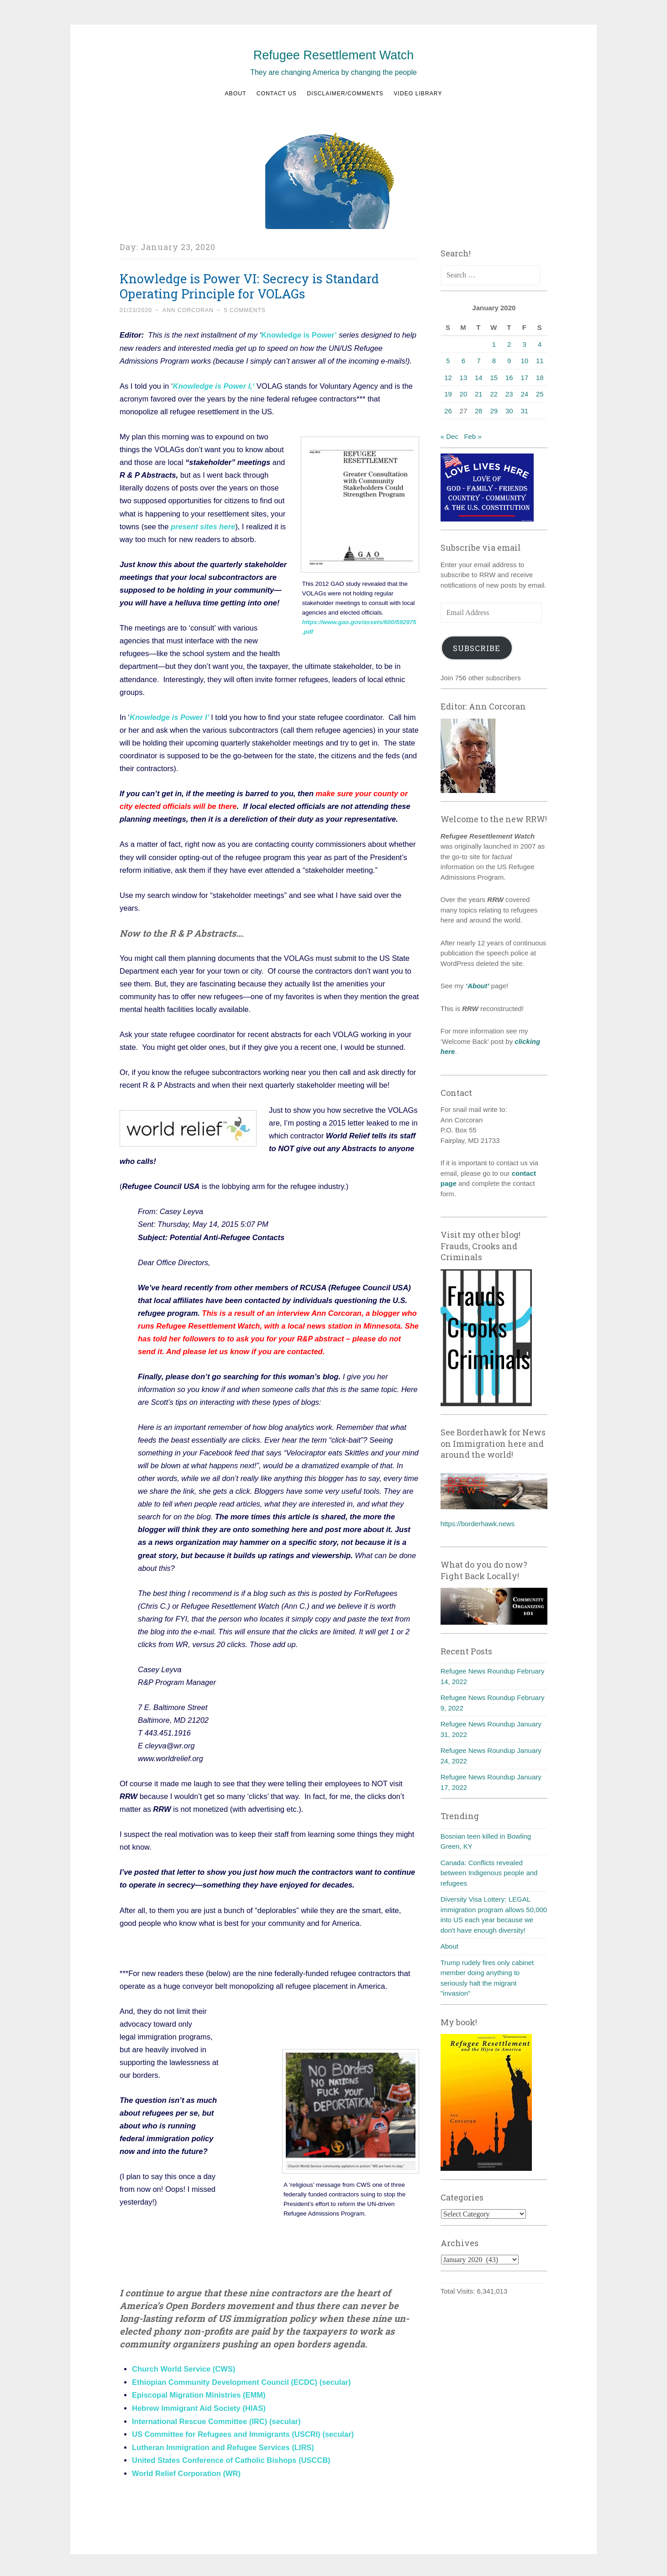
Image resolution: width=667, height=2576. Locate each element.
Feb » (472, 436)
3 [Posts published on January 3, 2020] (524, 344)
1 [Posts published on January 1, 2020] (494, 344)
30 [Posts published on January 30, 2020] (509, 411)
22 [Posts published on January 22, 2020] (494, 394)
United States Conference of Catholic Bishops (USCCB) (231, 2458)
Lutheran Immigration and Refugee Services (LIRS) (223, 2445)
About (235, 93)
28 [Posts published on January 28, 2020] (479, 411)
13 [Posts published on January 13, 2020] (463, 377)
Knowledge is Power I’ (169, 716)
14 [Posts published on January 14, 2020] (479, 377)
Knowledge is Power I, (212, 385)
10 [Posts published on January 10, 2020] (524, 361)
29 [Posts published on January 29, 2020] (494, 411)
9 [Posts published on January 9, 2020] (509, 361)
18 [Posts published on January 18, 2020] (540, 377)
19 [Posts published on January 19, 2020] (448, 394)
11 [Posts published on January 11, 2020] (540, 361)
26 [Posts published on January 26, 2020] (448, 411)
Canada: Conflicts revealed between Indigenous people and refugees (489, 1873)
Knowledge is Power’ (299, 335)
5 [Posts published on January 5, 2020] (448, 361)
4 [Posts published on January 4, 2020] (539, 344)
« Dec (449, 436)
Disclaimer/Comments (345, 93)
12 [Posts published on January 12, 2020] (448, 377)
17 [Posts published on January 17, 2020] (524, 377)
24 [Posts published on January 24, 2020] (524, 394)
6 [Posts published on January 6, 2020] (463, 361)
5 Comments (245, 310)
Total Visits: (459, 2291)
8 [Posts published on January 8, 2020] (494, 361)
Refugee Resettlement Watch (333, 55)
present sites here (203, 526)
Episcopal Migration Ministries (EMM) (198, 2394)
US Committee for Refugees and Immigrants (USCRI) (226, 2432)
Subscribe (476, 648)
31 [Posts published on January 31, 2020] (524, 411)
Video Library (418, 93)
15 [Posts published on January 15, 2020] (494, 377)
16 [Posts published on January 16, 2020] (509, 377)
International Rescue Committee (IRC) (199, 2419)
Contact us (277, 93)
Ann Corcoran (188, 310)
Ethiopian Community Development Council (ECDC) (224, 2381)
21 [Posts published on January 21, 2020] (479, 394)
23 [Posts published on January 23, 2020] (509, 394)
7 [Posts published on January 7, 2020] (478, 361)
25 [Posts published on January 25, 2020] (540, 394)
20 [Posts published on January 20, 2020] (463, 394)
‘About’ (476, 986)
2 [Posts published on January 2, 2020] (509, 344)
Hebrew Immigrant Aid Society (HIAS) (199, 2407)
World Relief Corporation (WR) (186, 2470)
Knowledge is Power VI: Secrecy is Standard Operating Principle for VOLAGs (249, 286)
